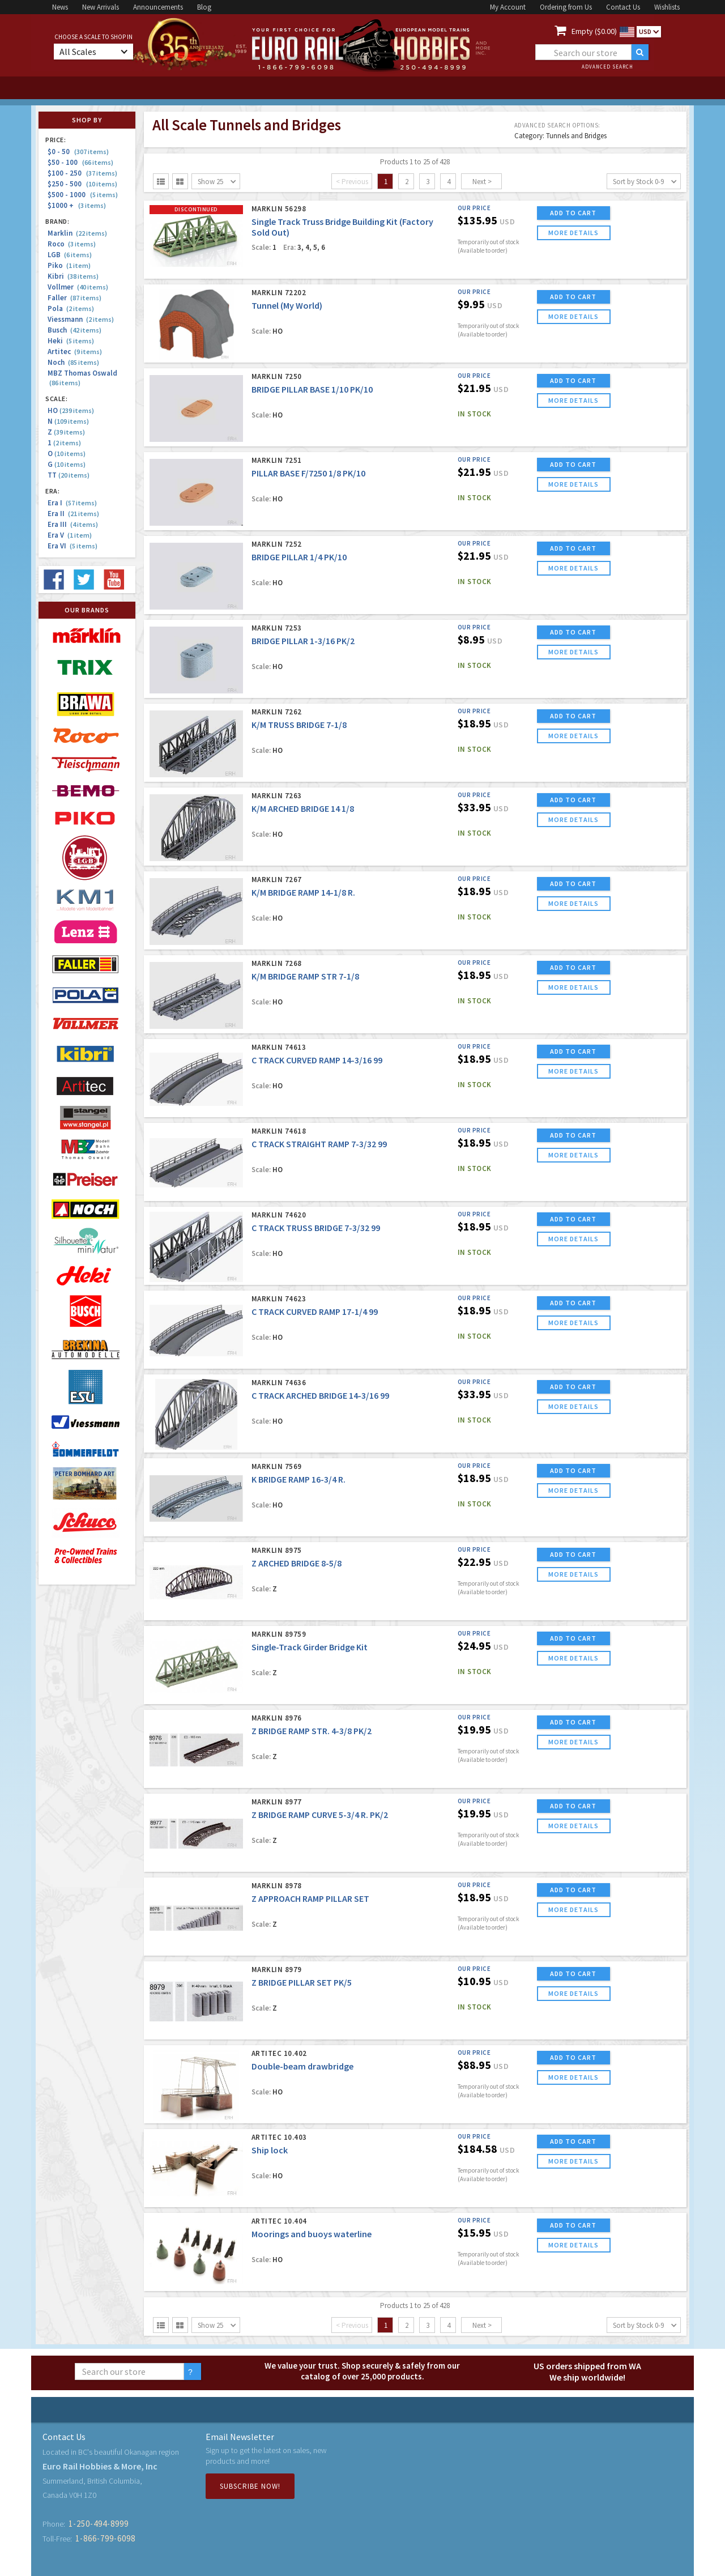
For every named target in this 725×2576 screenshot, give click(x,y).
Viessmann (81, 319)
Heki (71, 341)
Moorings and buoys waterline (311, 2233)
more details (573, 232)
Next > (482, 181)
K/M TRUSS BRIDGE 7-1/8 (299, 724)
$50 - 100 (80, 162)
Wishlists (667, 7)
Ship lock (269, 2150)
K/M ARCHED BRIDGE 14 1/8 (302, 808)
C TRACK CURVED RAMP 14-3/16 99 (316, 1060)
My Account (508, 7)
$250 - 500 (82, 184)
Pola (71, 308)
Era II (73, 513)
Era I (72, 503)
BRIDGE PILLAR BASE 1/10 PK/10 (312, 389)
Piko (69, 265)
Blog (204, 7)
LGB (70, 254)
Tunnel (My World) (286, 305)
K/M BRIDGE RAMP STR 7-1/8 (305, 976)
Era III (73, 524)
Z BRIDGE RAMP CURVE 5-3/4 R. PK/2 (319, 1814)
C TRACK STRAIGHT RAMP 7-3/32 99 (319, 1143)
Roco (72, 244)
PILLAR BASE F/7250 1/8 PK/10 (308, 473)
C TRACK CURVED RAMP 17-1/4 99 (314, 1311)
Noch (73, 362)
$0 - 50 (78, 151)
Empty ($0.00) (594, 31)
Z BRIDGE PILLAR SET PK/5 (301, 1982)
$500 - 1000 (83, 194)
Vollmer (78, 287)
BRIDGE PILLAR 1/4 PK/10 (299, 557)
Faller (74, 298)
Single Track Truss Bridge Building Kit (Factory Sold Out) (342, 227)
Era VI (72, 546)
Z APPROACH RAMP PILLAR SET (310, 1898)
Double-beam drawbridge (302, 2066)
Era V (70, 535)
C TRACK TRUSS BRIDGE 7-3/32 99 (315, 1227)
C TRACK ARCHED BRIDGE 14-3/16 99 (320, 1395)
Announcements (158, 7)
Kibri (73, 276)
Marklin (77, 233)
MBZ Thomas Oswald (82, 378)
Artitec (75, 351)
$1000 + (77, 205)
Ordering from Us (566, 7)
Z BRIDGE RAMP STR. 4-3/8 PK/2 (311, 1730)
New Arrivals (100, 7)
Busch (74, 330)
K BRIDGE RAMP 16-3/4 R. (298, 1479)
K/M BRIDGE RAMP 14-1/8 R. (303, 892)
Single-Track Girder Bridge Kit (309, 1647)
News (60, 7)
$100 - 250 (82, 173)
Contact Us (623, 7)
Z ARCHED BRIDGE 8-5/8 (296, 1563)
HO (71, 410)
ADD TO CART (573, 212)
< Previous (352, 181)
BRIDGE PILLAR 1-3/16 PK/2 (303, 640)
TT (68, 475)
